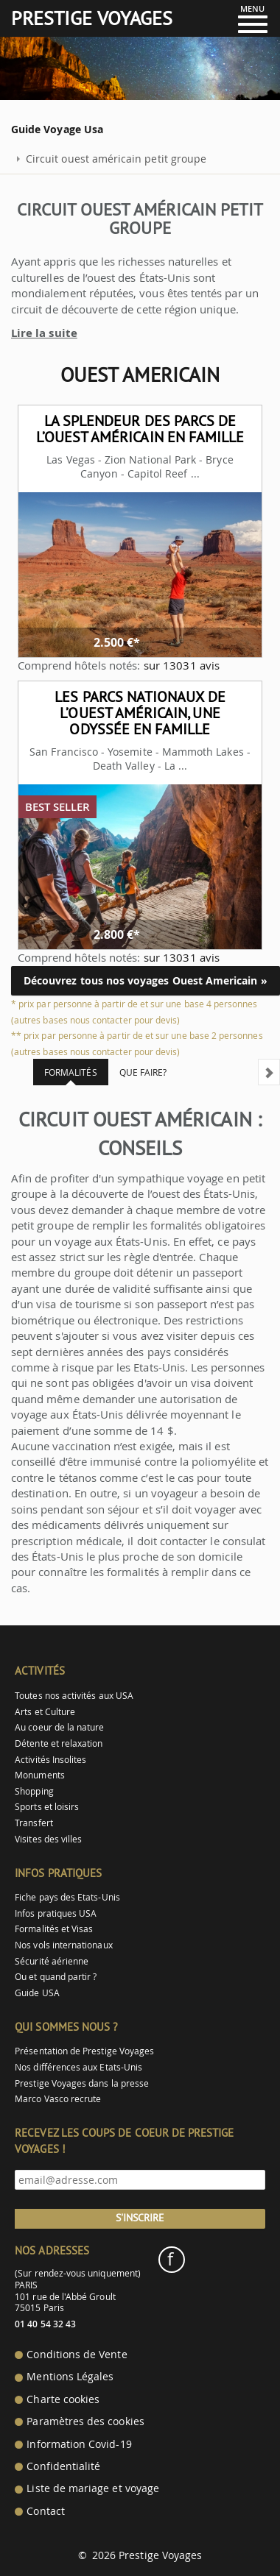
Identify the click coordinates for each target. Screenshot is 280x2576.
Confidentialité (63, 2466)
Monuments (40, 1775)
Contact (45, 2511)
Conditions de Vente (77, 2354)
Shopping (34, 1791)
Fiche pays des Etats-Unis (67, 1897)
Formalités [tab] (70, 1072)
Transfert (34, 1823)
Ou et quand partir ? (56, 1976)
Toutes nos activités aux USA (74, 1695)
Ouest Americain (140, 374)
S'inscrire (140, 2217)
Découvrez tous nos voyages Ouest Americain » (145, 980)
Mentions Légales (70, 2376)
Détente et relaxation (58, 1743)
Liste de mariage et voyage (93, 2488)
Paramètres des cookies (85, 2421)
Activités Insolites (50, 1759)
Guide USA (37, 1993)
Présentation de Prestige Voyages (84, 2051)
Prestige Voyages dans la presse (82, 2083)
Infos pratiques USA (56, 1913)
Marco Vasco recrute (58, 2099)
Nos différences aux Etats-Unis (78, 2067)
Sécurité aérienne (51, 1961)
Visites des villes (48, 1839)
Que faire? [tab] (143, 1072)
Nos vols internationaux (63, 1945)
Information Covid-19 (79, 2444)
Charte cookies (63, 2399)
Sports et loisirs (47, 1806)
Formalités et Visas (54, 1929)
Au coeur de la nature (59, 1727)
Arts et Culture (45, 1712)
